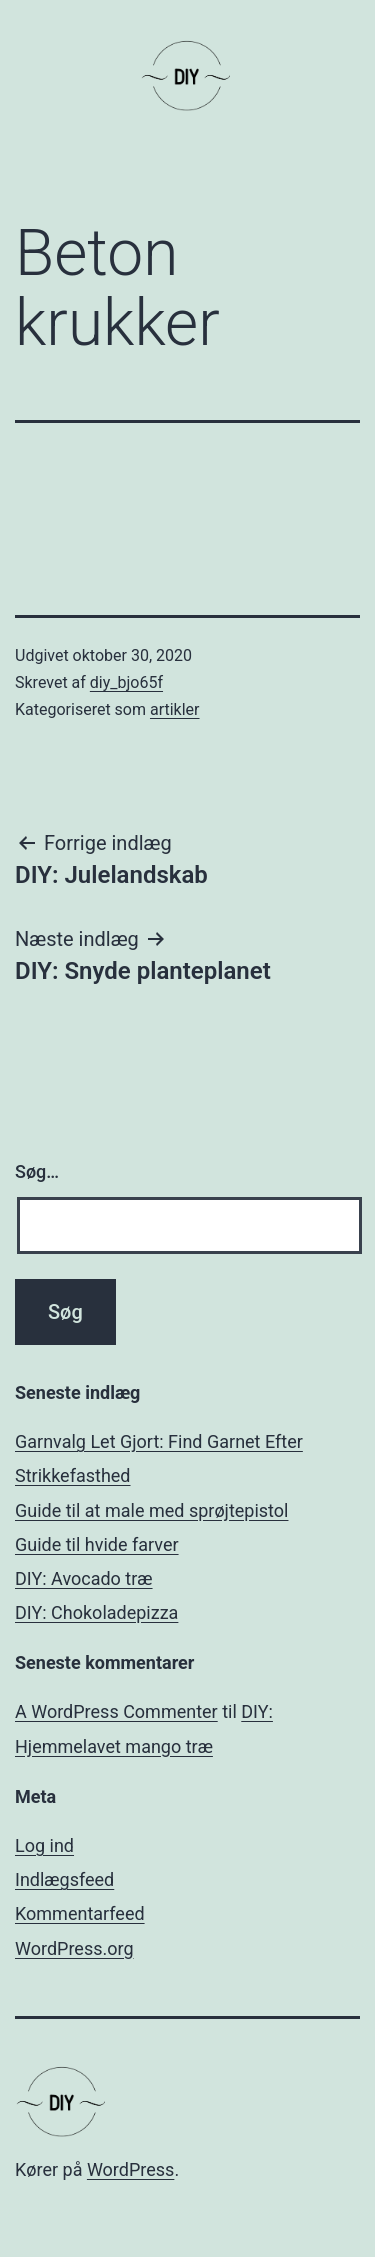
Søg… (37, 1171)
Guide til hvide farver (97, 1544)
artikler (175, 709)
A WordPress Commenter (116, 1711)
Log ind (44, 1845)
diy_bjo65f (126, 682)
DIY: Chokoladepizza (96, 1612)
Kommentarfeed (80, 1913)
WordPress (130, 2169)
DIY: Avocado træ (84, 1578)
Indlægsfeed (64, 1879)
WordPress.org (74, 1948)
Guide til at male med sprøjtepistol (151, 1510)
